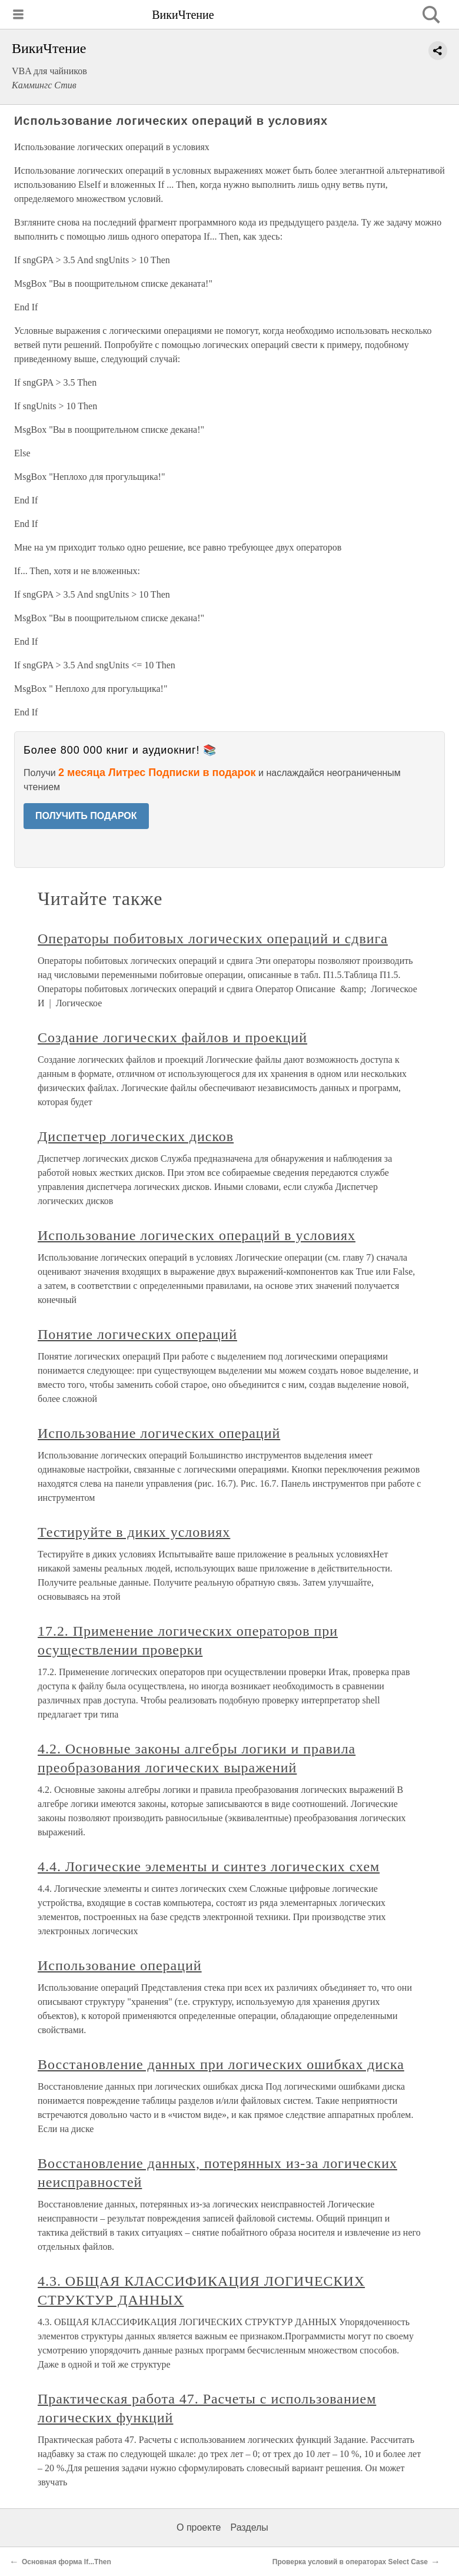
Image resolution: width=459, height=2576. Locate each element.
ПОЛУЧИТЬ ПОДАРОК (86, 816)
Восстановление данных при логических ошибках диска (221, 2064)
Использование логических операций (159, 1433)
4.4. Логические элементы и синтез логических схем (209, 1866)
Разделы (249, 2527)
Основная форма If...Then (66, 2562)
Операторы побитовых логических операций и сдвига (213, 938)
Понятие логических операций (137, 1334)
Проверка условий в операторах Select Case (350, 2562)
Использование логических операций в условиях (196, 1235)
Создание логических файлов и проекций (172, 1037)
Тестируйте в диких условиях (134, 1532)
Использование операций (120, 1965)
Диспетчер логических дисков (136, 1136)
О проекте (199, 2527)
